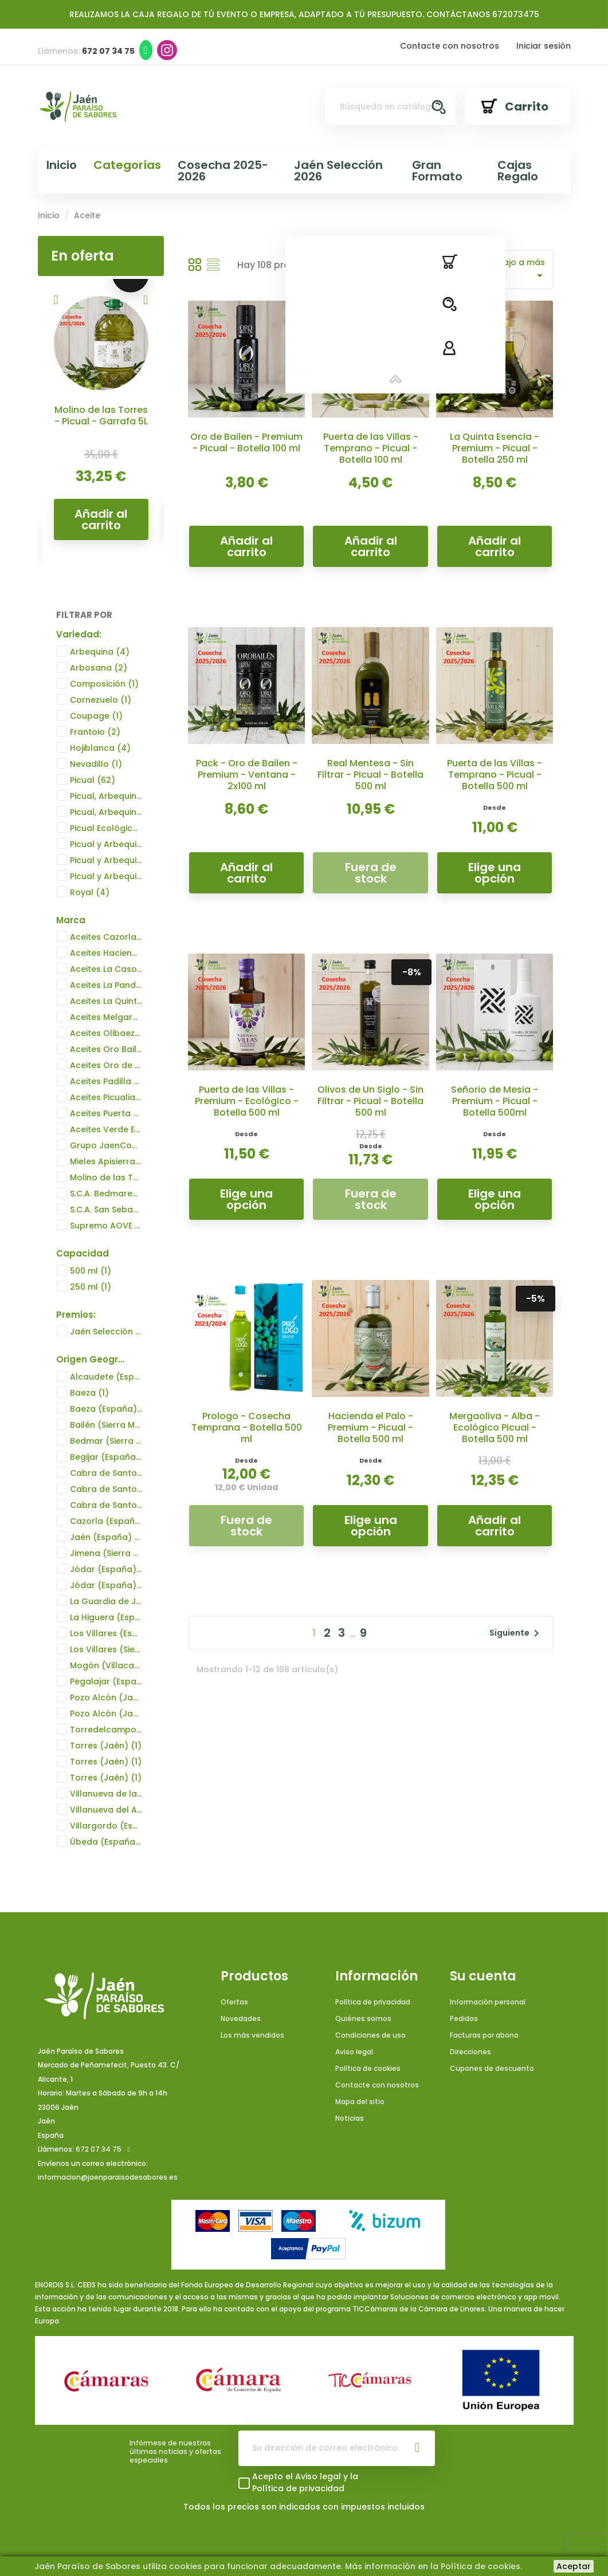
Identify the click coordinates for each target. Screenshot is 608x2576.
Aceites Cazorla (106, 937)
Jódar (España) (106, 1569)
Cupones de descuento (492, 2068)
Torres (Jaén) (106, 1745)
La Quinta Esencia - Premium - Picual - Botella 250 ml (494, 448)
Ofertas (234, 2002)
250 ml (90, 1287)
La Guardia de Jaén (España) (106, 1601)
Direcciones (470, 2052)
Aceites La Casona (106, 969)
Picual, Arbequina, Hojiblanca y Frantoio (106, 796)
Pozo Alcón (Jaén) (106, 1697)
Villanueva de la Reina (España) (106, 1793)
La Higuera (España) (106, 1617)
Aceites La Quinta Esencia (106, 1001)
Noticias (349, 2118)
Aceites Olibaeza (106, 1033)
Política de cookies (368, 2068)
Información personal (487, 2002)
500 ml (90, 1271)
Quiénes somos (363, 2018)
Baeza (89, 1393)
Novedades (241, 2018)
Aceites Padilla (106, 1082)
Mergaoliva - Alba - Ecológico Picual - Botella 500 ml (494, 1427)
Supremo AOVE (106, 1226)
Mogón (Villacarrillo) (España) (106, 1665)
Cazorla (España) (106, 1521)
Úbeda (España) (106, 1842)
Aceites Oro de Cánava (106, 1066)
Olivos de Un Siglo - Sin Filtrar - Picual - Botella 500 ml (370, 1101)
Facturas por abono (484, 2035)
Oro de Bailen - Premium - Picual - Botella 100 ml (246, 442)
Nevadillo (96, 764)
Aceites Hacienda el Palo (106, 953)
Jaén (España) (106, 1537)
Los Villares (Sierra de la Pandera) (106, 1649)
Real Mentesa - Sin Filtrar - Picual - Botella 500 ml (370, 775)
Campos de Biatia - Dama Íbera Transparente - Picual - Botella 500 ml (101, 432)
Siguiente (516, 1633)
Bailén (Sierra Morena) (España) (106, 1425)
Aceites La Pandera (106, 985)
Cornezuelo (100, 700)
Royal (89, 892)
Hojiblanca (100, 748)
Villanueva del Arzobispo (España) (106, 1809)
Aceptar (573, 2566)
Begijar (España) (106, 1457)
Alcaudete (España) (106, 1376)
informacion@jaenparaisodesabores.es (108, 2178)
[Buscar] (390, 106)
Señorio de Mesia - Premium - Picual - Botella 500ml (494, 1101)
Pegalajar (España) (106, 1681)
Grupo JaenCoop (106, 1146)
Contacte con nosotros (449, 46)
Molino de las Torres (106, 1178)
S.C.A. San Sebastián (106, 1210)
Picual (92, 780)
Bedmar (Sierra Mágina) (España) (106, 1441)
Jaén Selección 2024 (106, 1332)
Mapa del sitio (360, 2101)
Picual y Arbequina (106, 844)
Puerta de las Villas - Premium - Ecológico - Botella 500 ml (247, 1101)
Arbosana (98, 667)
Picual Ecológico (106, 828)
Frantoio (95, 732)
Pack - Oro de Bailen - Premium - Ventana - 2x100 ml (246, 775)
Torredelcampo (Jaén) (106, 1729)
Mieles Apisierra (106, 1162)
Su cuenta (483, 1976)
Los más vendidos (252, 2035)
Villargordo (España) (106, 1825)
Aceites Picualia (106, 1098)
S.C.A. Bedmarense (106, 1194)
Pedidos (464, 2018)
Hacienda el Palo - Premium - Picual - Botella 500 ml (370, 1427)
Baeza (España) (106, 1409)
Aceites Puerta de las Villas (106, 1114)
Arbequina (100, 651)
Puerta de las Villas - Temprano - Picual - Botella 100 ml (370, 448)
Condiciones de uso (370, 2035)
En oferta (82, 255)
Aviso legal (354, 2052)
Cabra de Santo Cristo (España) (106, 1473)
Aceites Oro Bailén (106, 1049)
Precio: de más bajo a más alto (490, 269)
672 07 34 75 (98, 2149)
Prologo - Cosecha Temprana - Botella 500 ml (246, 1427)
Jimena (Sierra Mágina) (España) (106, 1553)
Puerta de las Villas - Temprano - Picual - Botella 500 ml (494, 775)
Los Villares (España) (106, 1633)
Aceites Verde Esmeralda (106, 1130)
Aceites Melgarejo (106, 1017)
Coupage (96, 716)
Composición (104, 684)
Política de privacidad (372, 2002)
